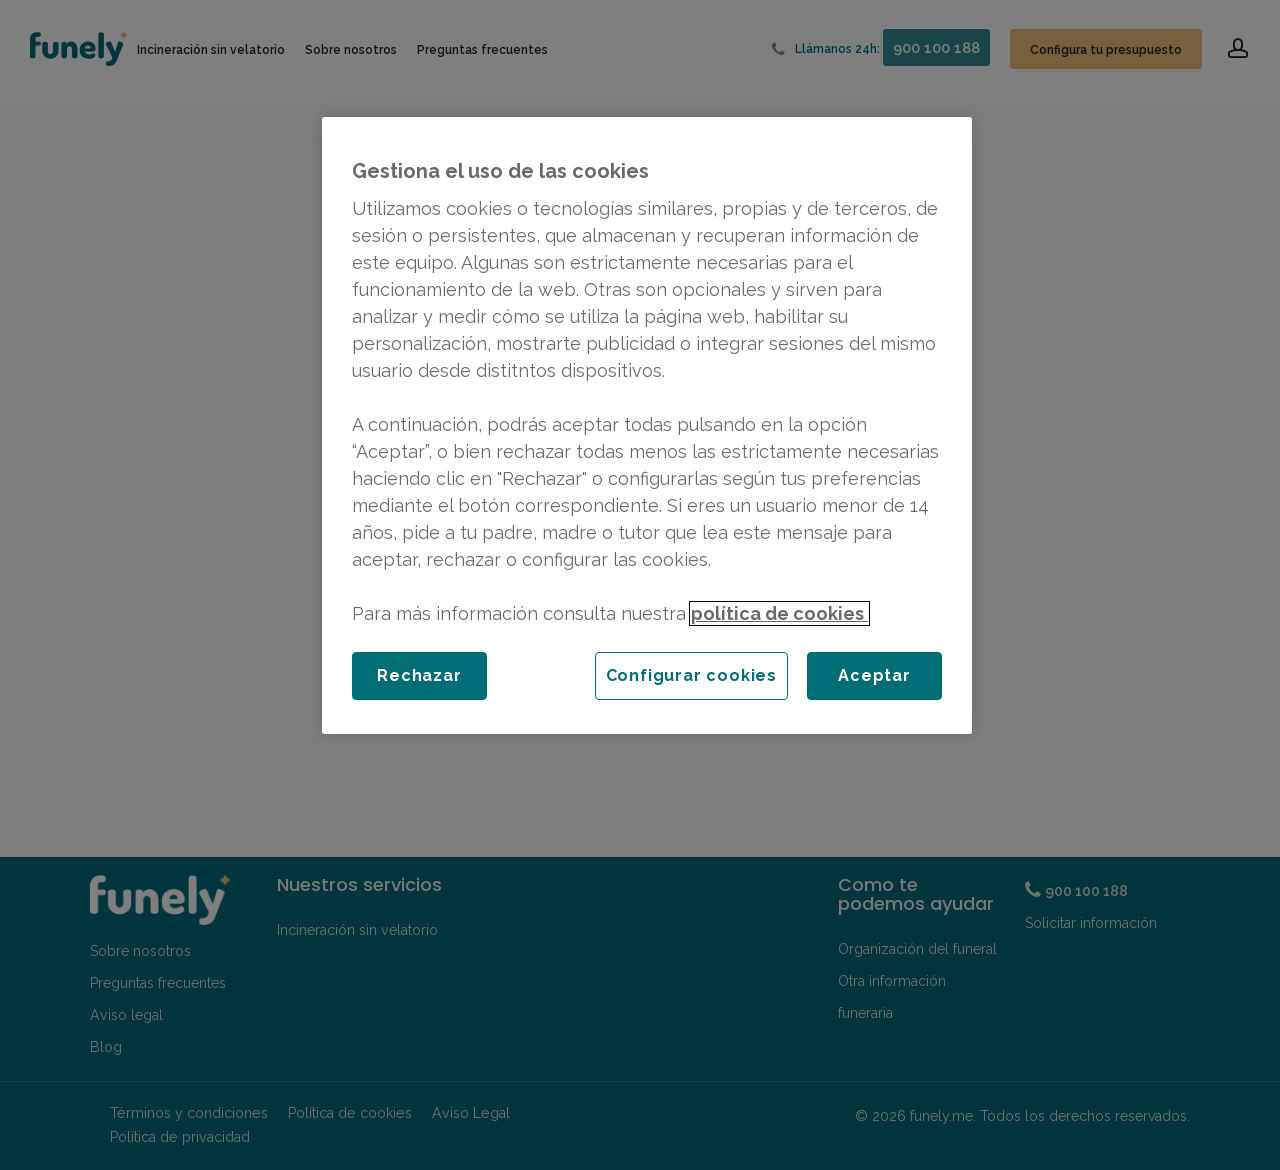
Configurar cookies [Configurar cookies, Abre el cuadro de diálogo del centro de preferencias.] (691, 675)
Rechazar (419, 675)
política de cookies (779, 613)
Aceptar (874, 675)
